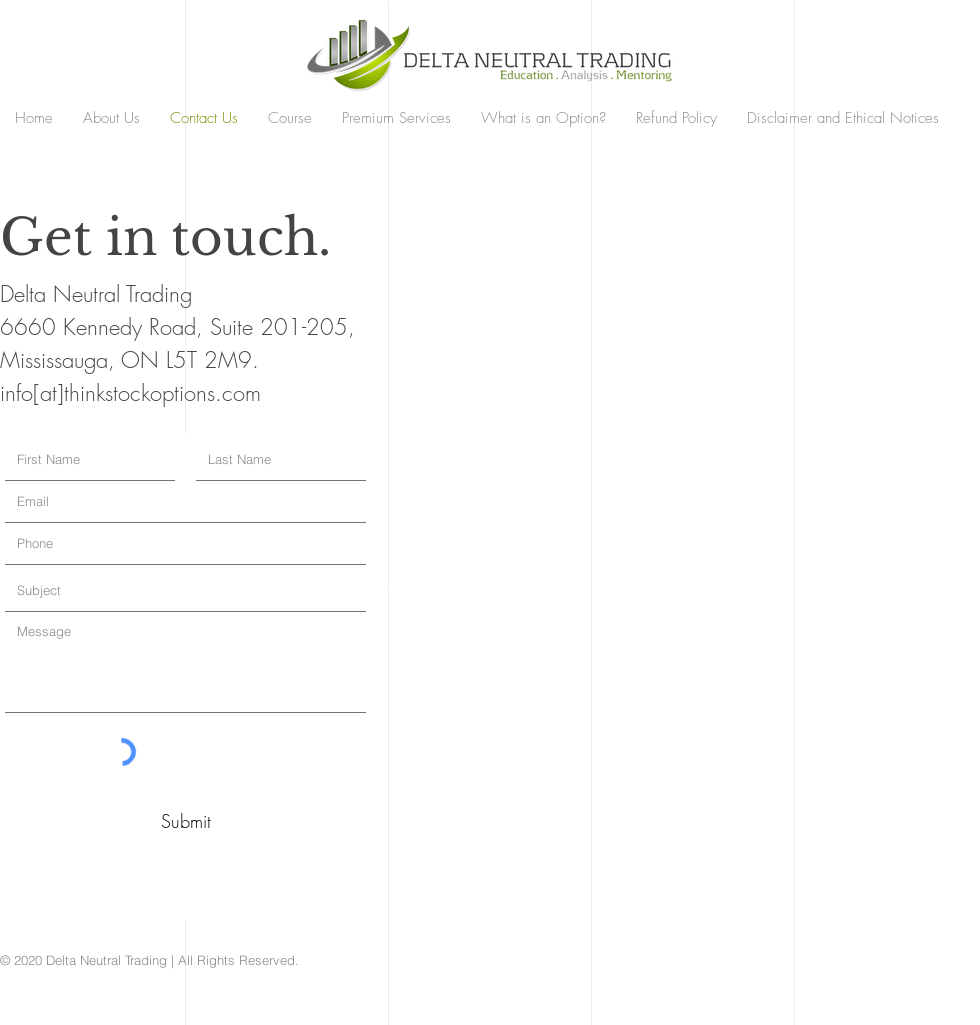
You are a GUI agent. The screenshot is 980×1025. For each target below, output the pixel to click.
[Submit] (185, 822)
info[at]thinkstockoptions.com (130, 393)
